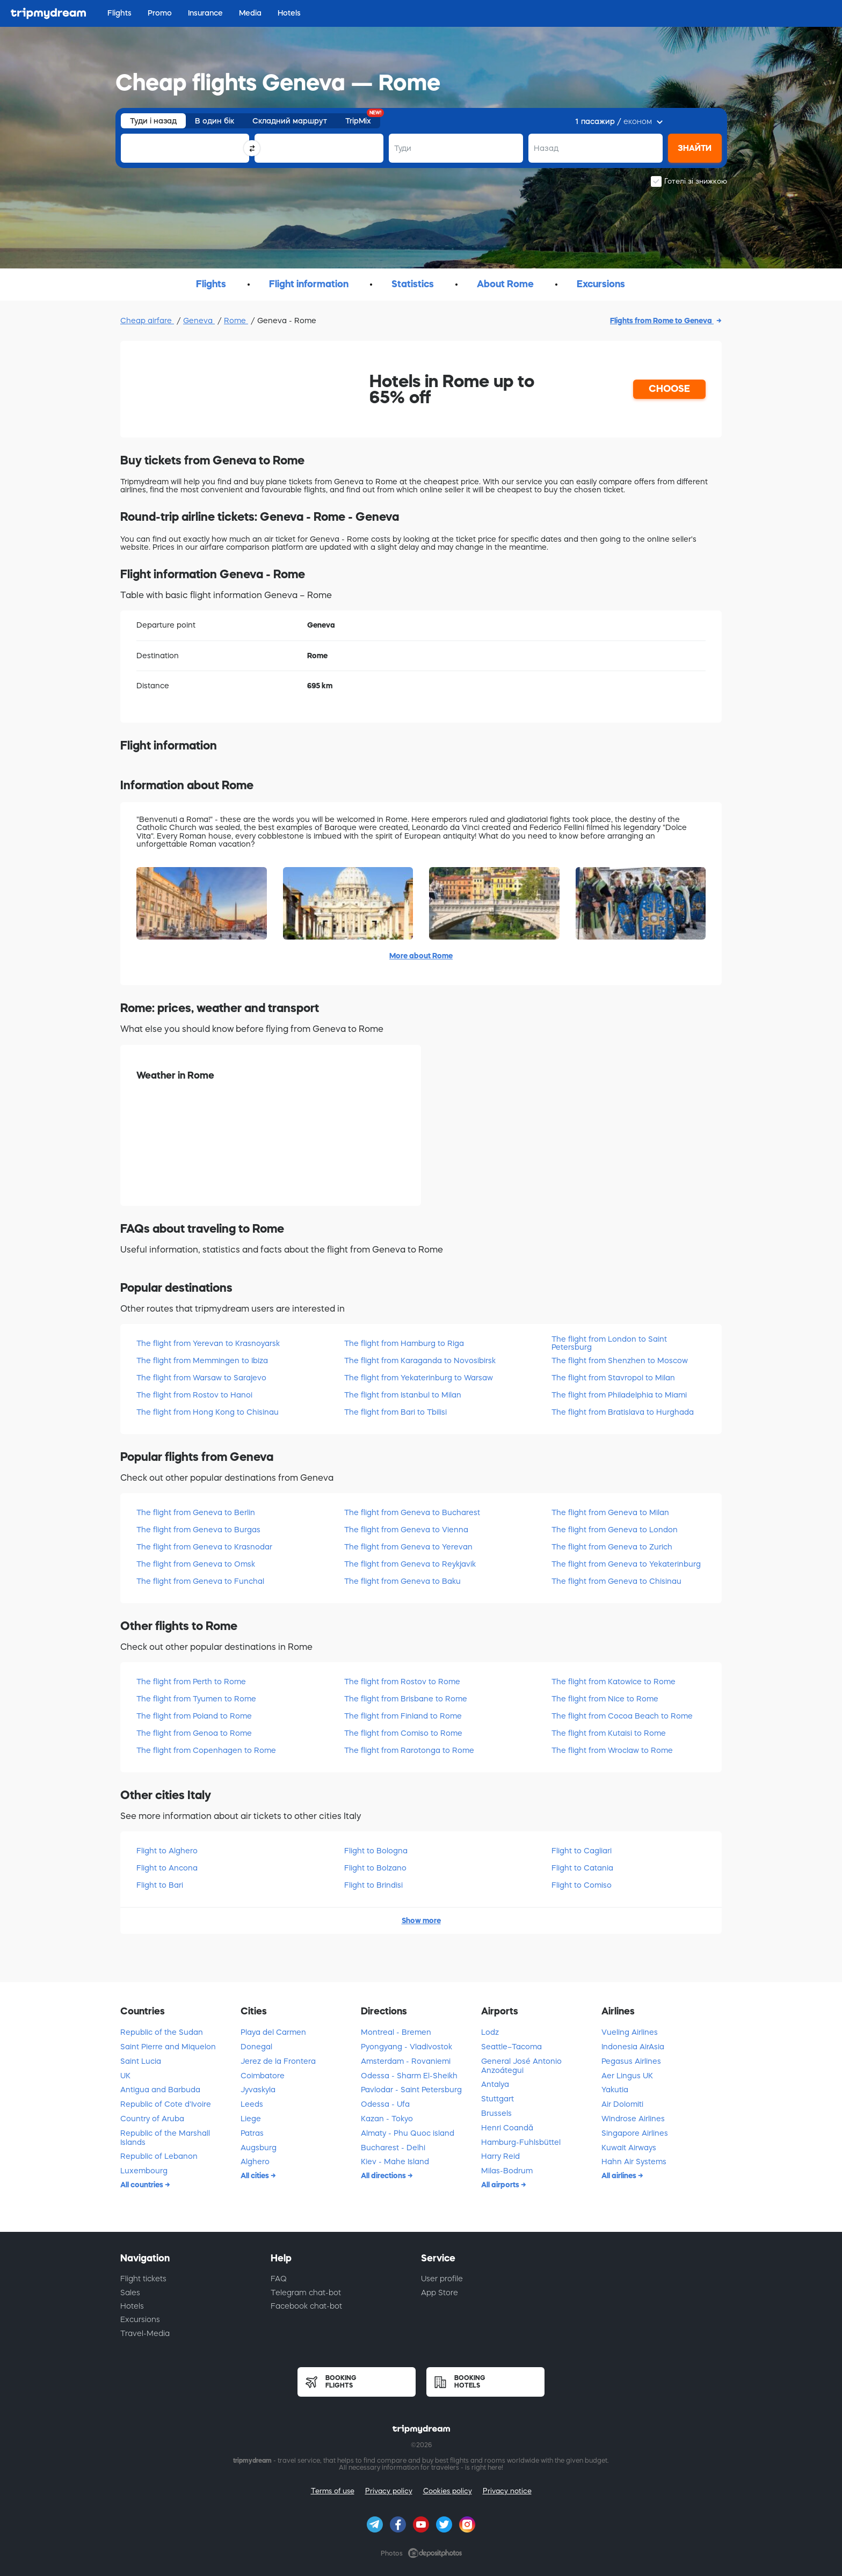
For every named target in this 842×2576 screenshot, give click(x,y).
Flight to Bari (159, 1885)
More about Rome (421, 955)
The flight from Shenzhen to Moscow (619, 1360)
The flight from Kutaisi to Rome (608, 1733)
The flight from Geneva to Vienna (406, 1529)
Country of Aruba (152, 2118)
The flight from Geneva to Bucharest (412, 1512)
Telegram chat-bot (306, 2292)
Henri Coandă (507, 2127)
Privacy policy (388, 2490)
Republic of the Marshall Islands (165, 2137)
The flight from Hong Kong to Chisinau (207, 1412)
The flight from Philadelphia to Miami (619, 1395)
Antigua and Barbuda (160, 2089)
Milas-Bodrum (507, 2170)
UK (125, 2075)
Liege (251, 2118)
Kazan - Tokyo (387, 2118)
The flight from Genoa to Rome (194, 1733)
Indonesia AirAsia (632, 2046)
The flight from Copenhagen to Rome (206, 1750)
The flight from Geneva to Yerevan (408, 1547)
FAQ (279, 2278)
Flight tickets (143, 2278)
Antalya (495, 2084)
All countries (142, 2184)
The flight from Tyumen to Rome (196, 1698)
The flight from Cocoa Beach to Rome (622, 1716)
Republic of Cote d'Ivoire (165, 2104)
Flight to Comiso (581, 1885)
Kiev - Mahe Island (395, 2161)
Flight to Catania (582, 1868)
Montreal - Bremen (396, 2032)
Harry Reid (500, 2156)
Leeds (252, 2104)
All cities (256, 2175)
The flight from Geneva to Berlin (195, 1512)
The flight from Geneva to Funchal (200, 1581)
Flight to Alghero (167, 1850)
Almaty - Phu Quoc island (407, 2133)
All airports (501, 2184)
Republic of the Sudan (161, 2032)
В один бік (214, 121)
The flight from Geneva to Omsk (195, 1564)
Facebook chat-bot (306, 2306)
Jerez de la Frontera (278, 2061)
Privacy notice (507, 2490)
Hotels (132, 2306)
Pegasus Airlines (631, 2061)
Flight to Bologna (376, 1850)
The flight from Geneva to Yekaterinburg (626, 1564)
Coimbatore (263, 2075)
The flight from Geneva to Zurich (611, 1547)
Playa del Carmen (273, 2032)
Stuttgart (497, 2098)
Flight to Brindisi (373, 1885)
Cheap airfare (147, 320)
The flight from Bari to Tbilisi (395, 1412)
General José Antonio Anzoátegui (521, 2065)
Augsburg (259, 2147)
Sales (130, 2292)
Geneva (199, 320)
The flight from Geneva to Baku (402, 1581)
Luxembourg (144, 2170)
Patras (252, 2133)
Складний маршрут (289, 121)
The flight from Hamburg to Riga (404, 1343)
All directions (384, 2175)
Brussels (496, 2113)
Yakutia (614, 2089)
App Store (439, 2292)
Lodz (490, 2032)
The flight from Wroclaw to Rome (612, 1750)
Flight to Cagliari (581, 1850)
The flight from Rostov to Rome (402, 1681)
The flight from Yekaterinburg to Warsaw (418, 1377)
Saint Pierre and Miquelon (168, 2046)
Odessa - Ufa (385, 2104)
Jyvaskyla (258, 2089)
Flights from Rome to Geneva (662, 320)
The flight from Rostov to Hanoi (194, 1395)
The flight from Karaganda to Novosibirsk (420, 1360)
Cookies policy (447, 2490)
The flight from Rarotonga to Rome (409, 1750)
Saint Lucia (140, 2061)
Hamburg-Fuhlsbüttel (521, 2142)
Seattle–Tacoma (511, 2046)
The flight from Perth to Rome (191, 1681)
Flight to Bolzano (375, 1868)
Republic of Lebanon (159, 2156)
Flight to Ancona (167, 1868)
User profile (442, 2278)
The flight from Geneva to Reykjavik (410, 1564)
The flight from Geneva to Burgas (198, 1529)
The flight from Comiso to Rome (403, 1733)
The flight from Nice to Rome (604, 1698)
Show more (421, 1920)
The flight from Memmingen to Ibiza (202, 1360)
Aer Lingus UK (627, 2075)
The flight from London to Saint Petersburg (609, 1343)
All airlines (619, 2175)
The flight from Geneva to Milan (610, 1512)
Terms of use (332, 2490)
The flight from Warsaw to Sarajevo (201, 1377)
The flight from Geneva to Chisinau (616, 1581)
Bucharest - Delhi (393, 2147)
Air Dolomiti (622, 2104)
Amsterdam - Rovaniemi (406, 2061)
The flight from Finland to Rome (403, 1716)
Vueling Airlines (629, 2032)
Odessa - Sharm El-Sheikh (409, 2075)
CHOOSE (669, 389)
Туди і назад (153, 121)
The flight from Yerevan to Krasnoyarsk (208, 1343)
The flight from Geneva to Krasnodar (204, 1547)
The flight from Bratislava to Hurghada (622, 1412)
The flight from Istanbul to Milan (402, 1395)
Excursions (140, 2319)
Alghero (255, 2161)
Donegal (256, 2046)
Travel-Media (145, 2333)
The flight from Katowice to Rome (613, 1681)
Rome (236, 320)
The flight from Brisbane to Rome (405, 1698)
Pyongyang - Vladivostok (406, 2046)
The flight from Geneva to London (614, 1529)
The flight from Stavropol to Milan (613, 1377)
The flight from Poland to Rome (194, 1716)
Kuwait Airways (628, 2147)
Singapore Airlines (634, 2133)
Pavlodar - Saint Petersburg (411, 2089)
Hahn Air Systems (633, 2161)
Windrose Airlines (633, 2118)
